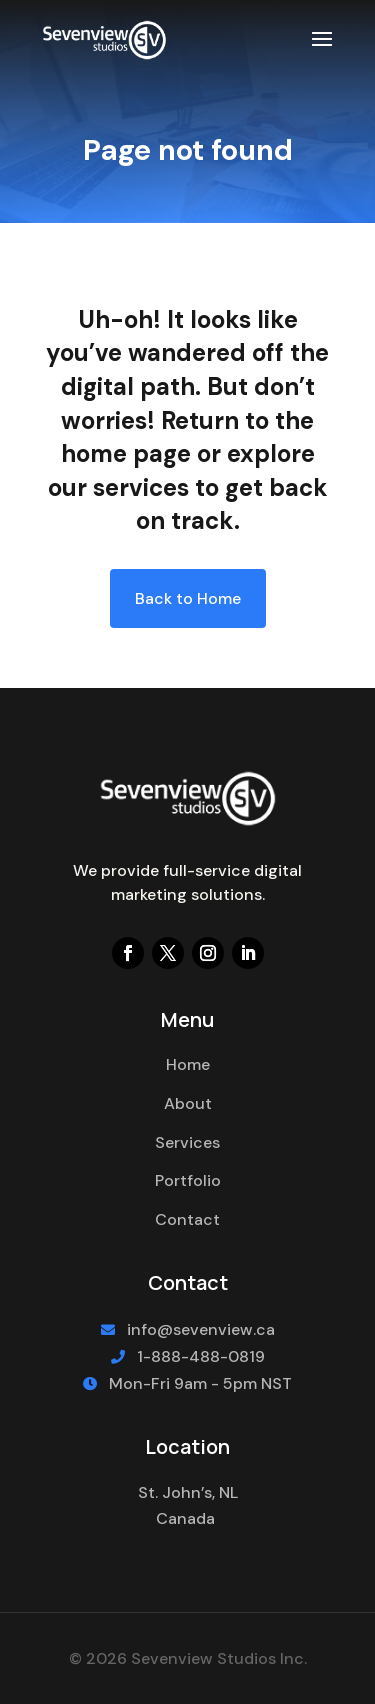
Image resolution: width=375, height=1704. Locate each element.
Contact (187, 1219)
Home (188, 1064)
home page (126, 453)
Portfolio (188, 1180)
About (188, 1103)
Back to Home (188, 598)
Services (187, 1142)
